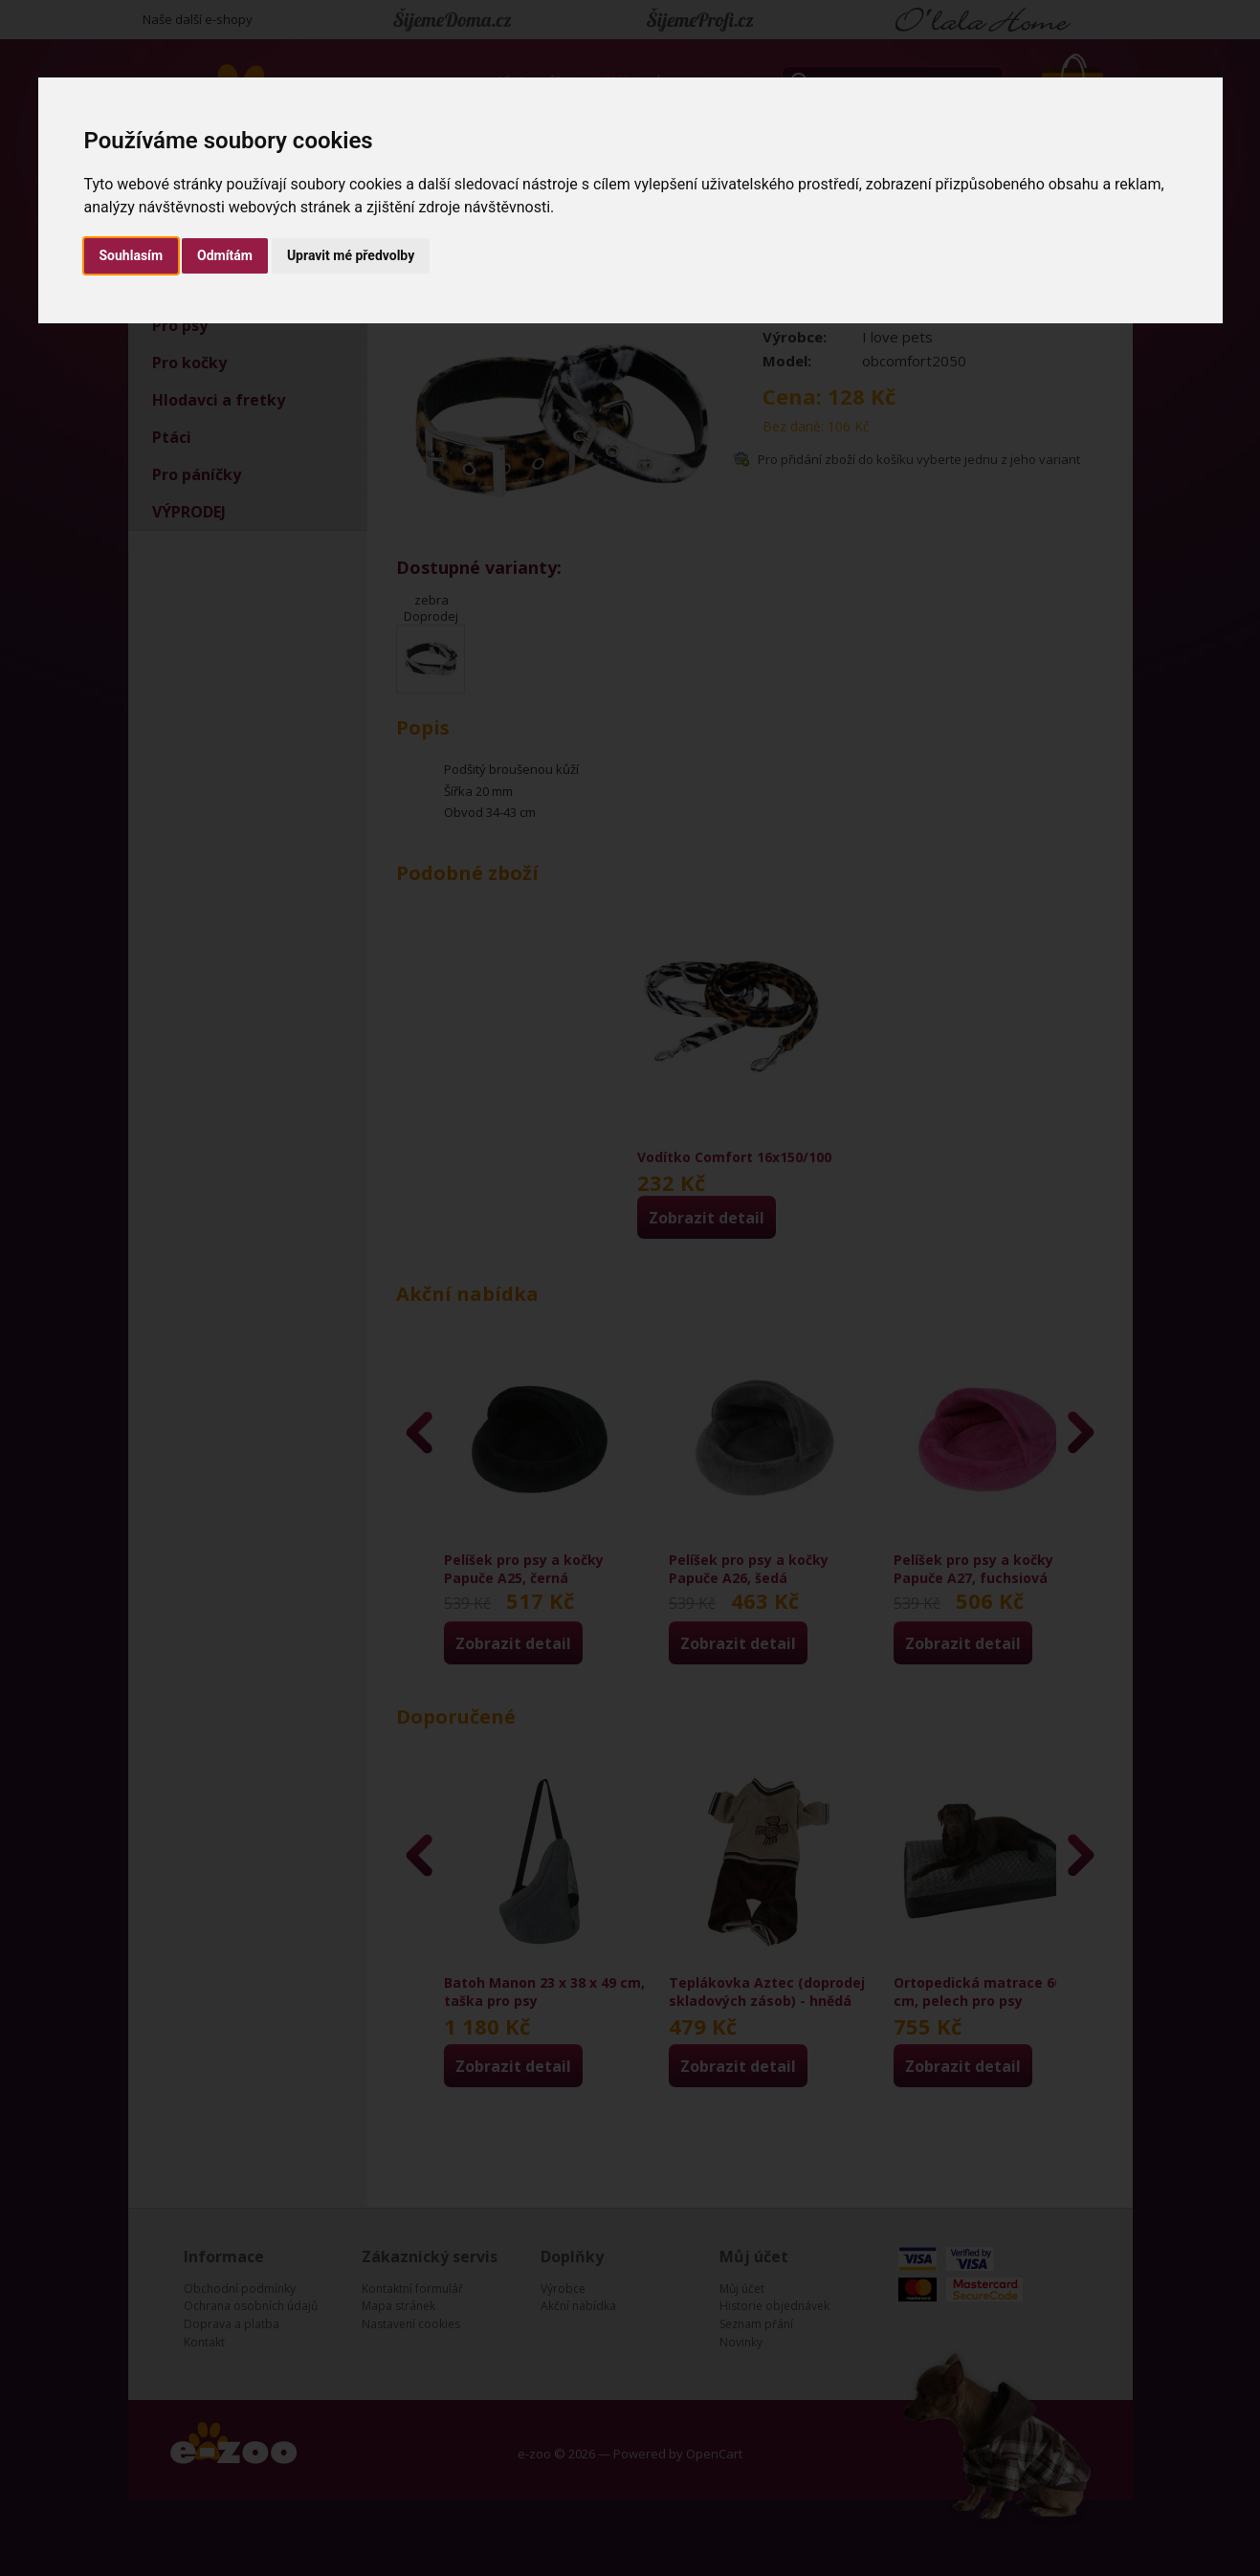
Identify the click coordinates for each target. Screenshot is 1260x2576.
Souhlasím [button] (131, 255)
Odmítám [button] (225, 255)
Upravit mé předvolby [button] (350, 255)
